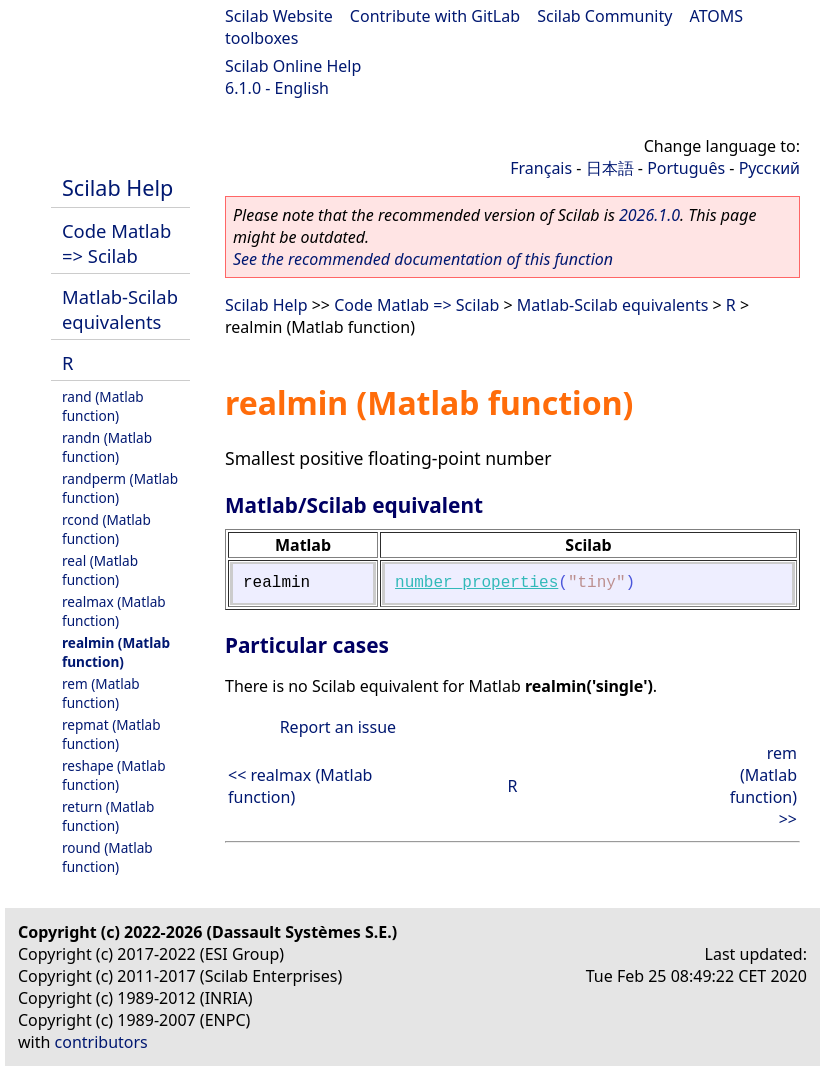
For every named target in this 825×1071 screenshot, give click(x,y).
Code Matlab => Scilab (116, 243)
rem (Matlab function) (101, 693)
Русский (769, 168)
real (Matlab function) (100, 570)
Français (541, 168)
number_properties (476, 583)
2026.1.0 (649, 215)
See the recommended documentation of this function (423, 259)
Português (686, 168)
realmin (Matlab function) (116, 652)
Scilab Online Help (293, 66)
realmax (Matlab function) (114, 611)
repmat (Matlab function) (111, 734)
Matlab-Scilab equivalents (120, 309)
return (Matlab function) (108, 816)
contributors (101, 1042)
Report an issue (338, 727)
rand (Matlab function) (103, 406)
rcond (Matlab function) (106, 529)
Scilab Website (279, 16)
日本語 (610, 168)
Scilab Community (604, 16)
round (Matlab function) (107, 857)
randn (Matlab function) (107, 447)
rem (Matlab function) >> (763, 786)
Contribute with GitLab (435, 16)
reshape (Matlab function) (114, 775)
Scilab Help (117, 187)
